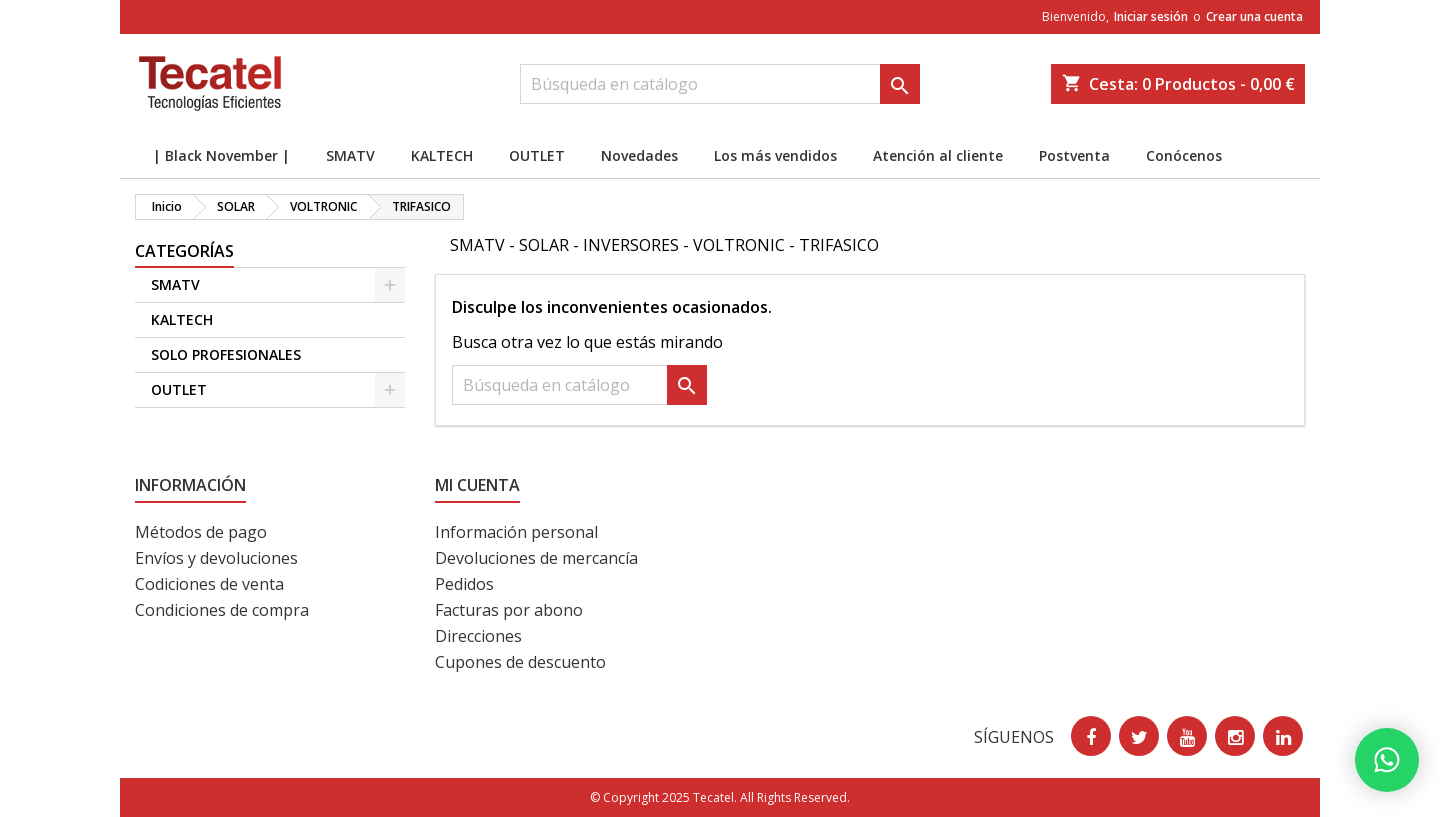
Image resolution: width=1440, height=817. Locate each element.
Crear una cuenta (1254, 16)
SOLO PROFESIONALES (226, 354)
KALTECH (442, 155)
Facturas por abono (509, 610)
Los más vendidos (775, 155)
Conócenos (1184, 155)
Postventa (1074, 155)
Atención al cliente (938, 155)
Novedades (639, 155)
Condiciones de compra (222, 610)
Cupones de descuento (520, 662)
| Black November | (221, 155)
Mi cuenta (477, 485)
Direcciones (478, 636)
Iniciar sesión (1151, 16)
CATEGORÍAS (184, 251)
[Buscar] (720, 84)
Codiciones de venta (209, 584)
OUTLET (537, 155)
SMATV (350, 155)
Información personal (516, 532)
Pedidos (464, 584)
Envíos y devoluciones (216, 558)
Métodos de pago (201, 532)
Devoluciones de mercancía (536, 558)
